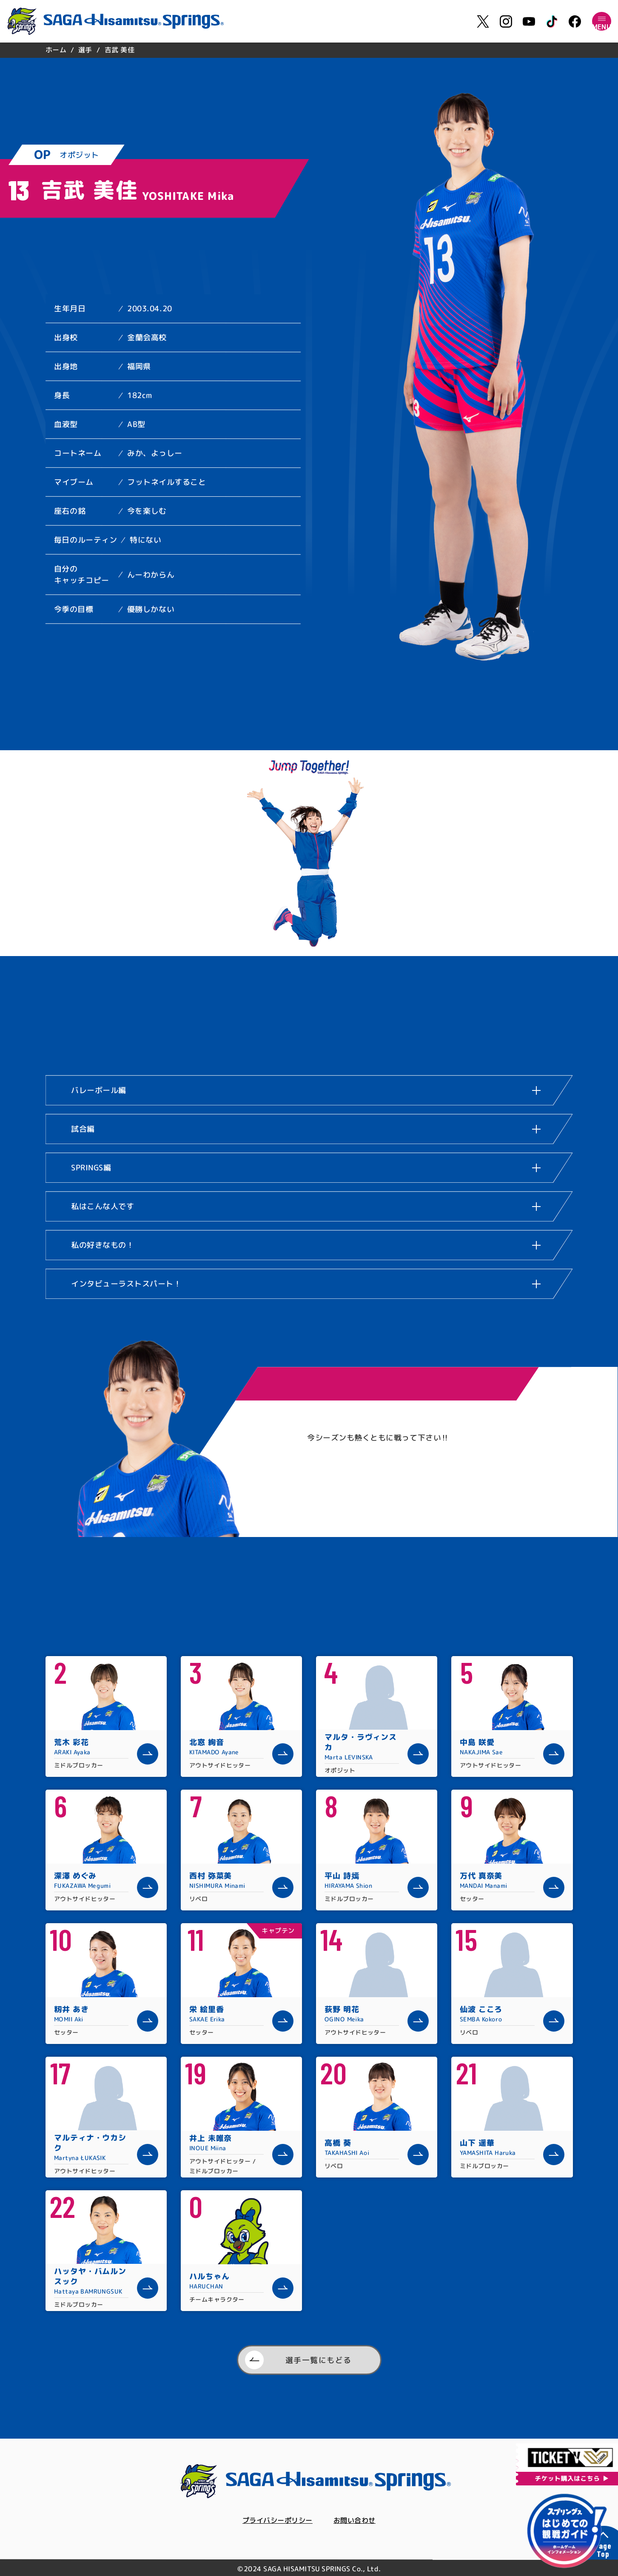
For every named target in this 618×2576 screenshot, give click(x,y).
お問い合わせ (359, 2521)
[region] (309, 50)
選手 (85, 49)
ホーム (55, 49)
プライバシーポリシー (274, 2521)
